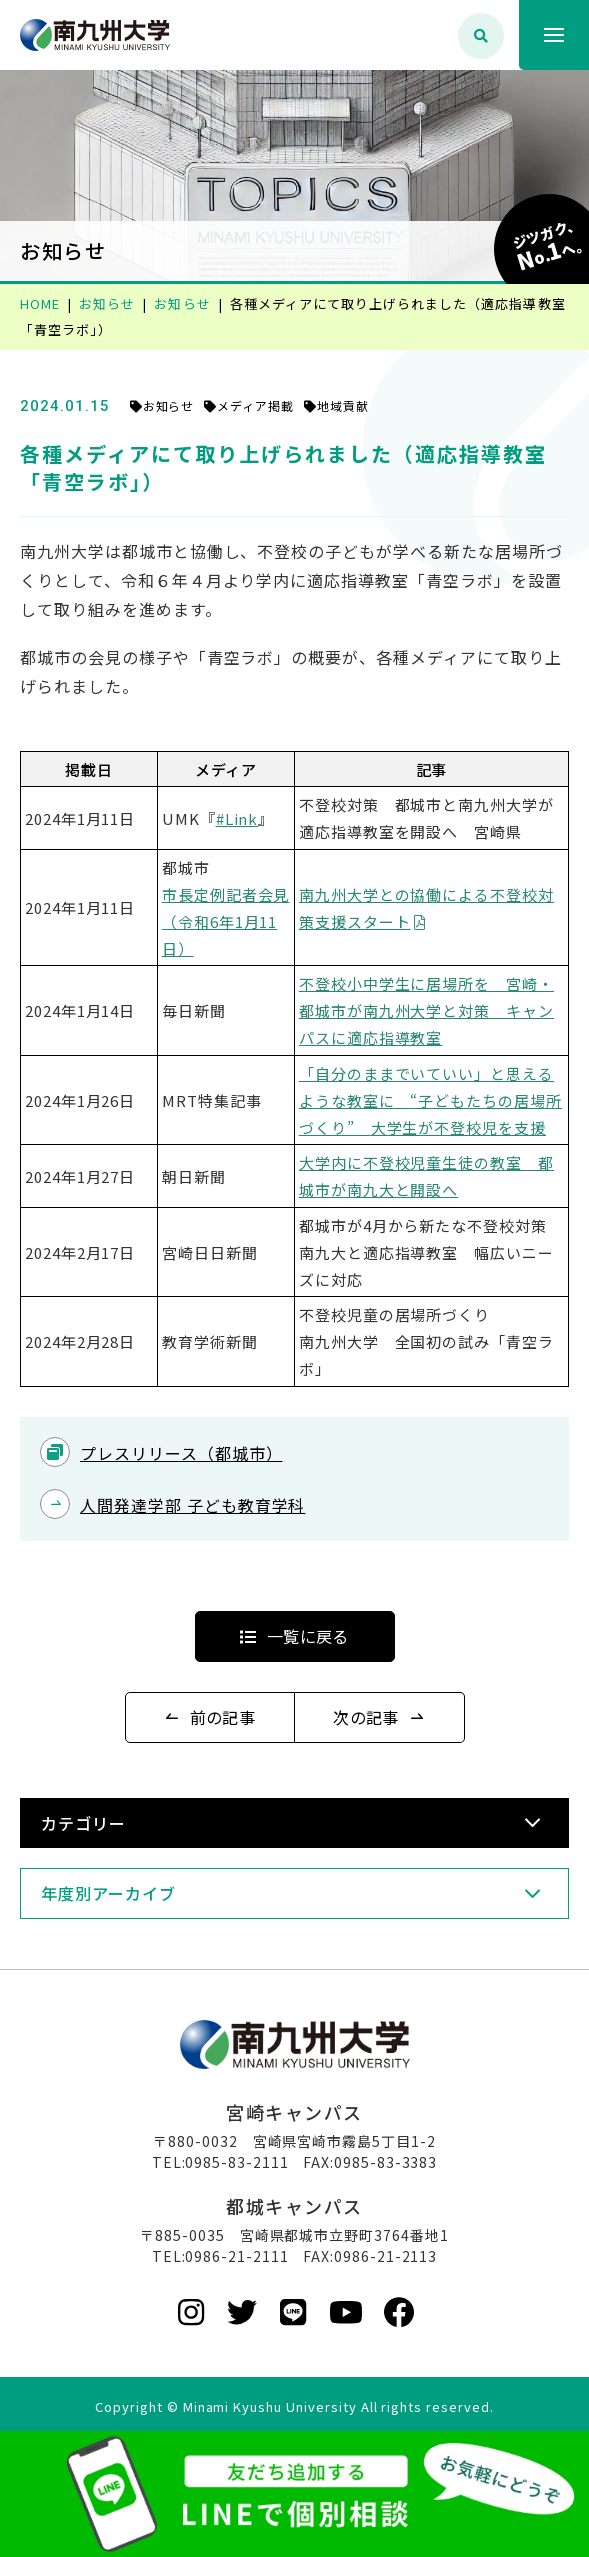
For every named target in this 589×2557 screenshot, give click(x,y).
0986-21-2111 (237, 2256)
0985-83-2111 (237, 2162)
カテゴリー (83, 1823)
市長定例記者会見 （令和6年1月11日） (226, 921)
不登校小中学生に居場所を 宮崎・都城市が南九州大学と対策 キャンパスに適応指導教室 (426, 1010)
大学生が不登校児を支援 (459, 1127)
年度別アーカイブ (108, 1893)
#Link (237, 818)
